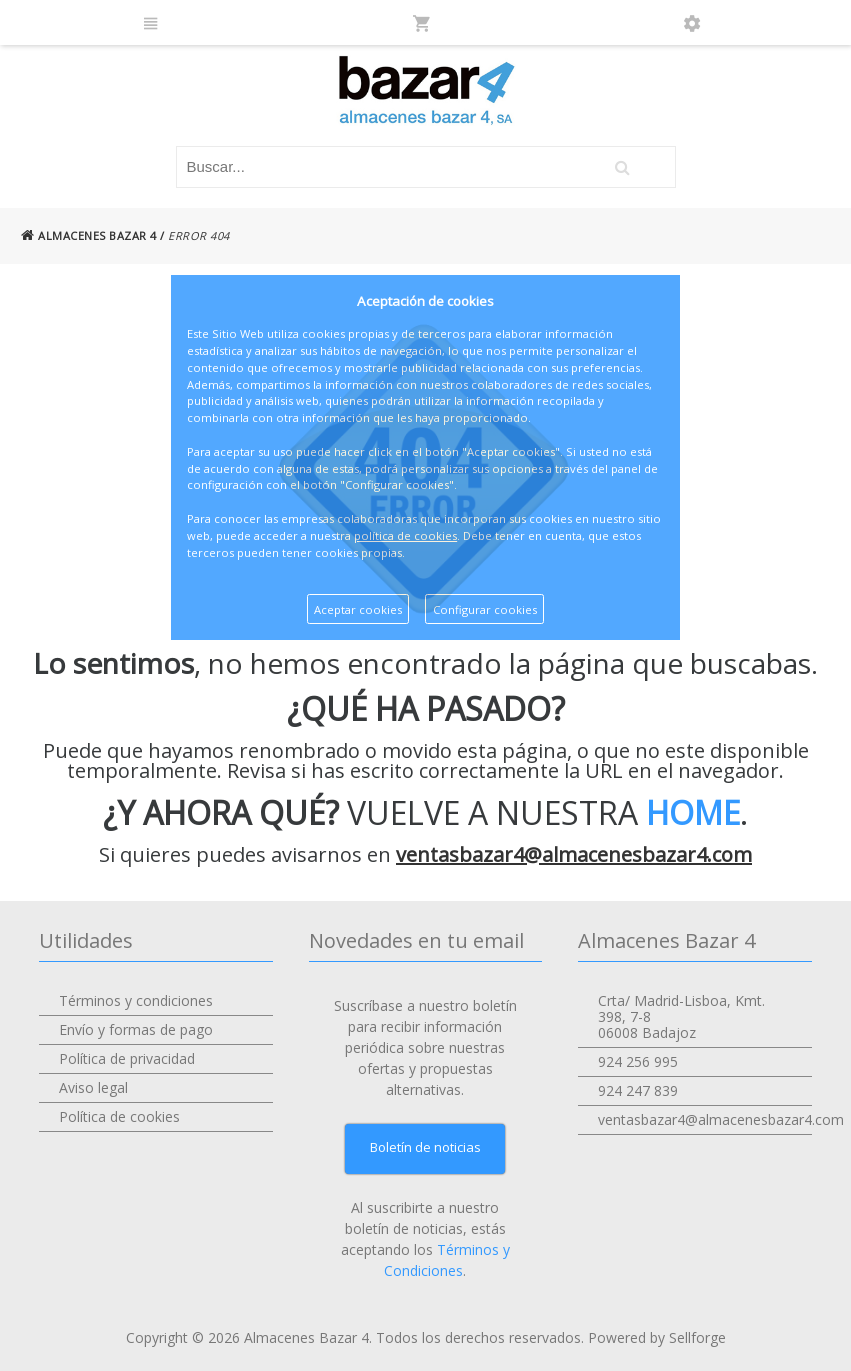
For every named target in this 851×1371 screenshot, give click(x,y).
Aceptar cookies (358, 609)
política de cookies (405, 535)
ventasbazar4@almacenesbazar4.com (574, 854)
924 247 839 (638, 1090)
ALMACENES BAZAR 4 (89, 235)
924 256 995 (638, 1061)
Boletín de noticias (425, 1147)
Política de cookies (119, 1116)
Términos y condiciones (136, 1000)
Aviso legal (93, 1087)
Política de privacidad (127, 1058)
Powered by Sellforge (657, 1337)
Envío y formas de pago (136, 1029)
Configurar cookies (485, 609)
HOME (693, 812)
